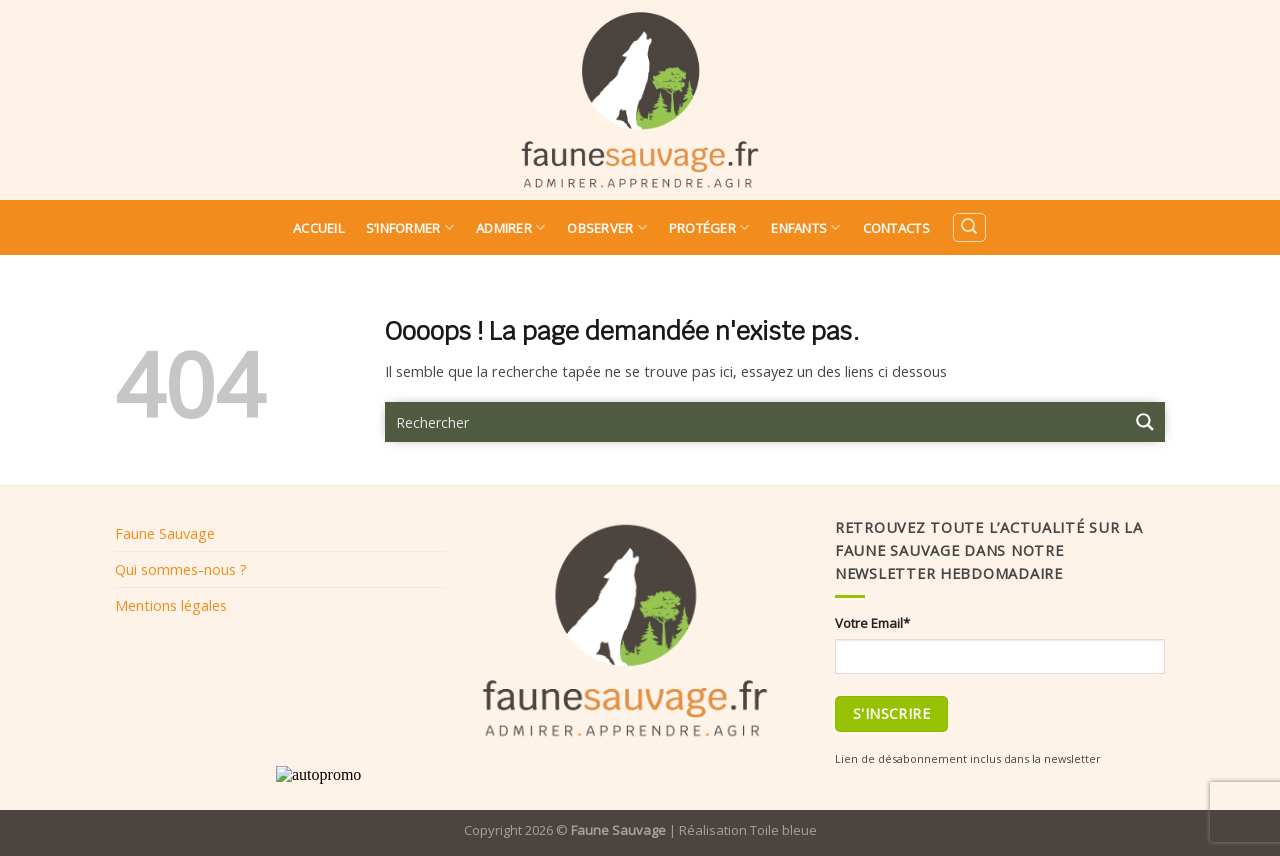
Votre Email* (872, 623)
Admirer (510, 227)
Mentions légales (171, 605)
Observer (607, 227)
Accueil (318, 228)
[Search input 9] (756, 422)
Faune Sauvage (165, 533)
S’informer (410, 227)
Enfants (805, 227)
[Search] (969, 227)
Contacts (896, 228)
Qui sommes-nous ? (181, 569)
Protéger (709, 227)
